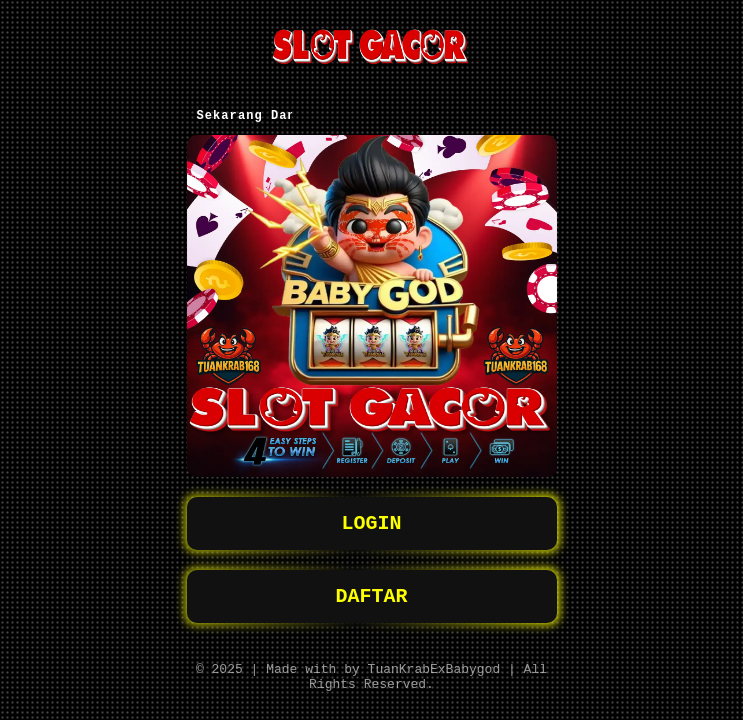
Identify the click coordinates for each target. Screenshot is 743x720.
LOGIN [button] (372, 511)
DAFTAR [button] (372, 588)
